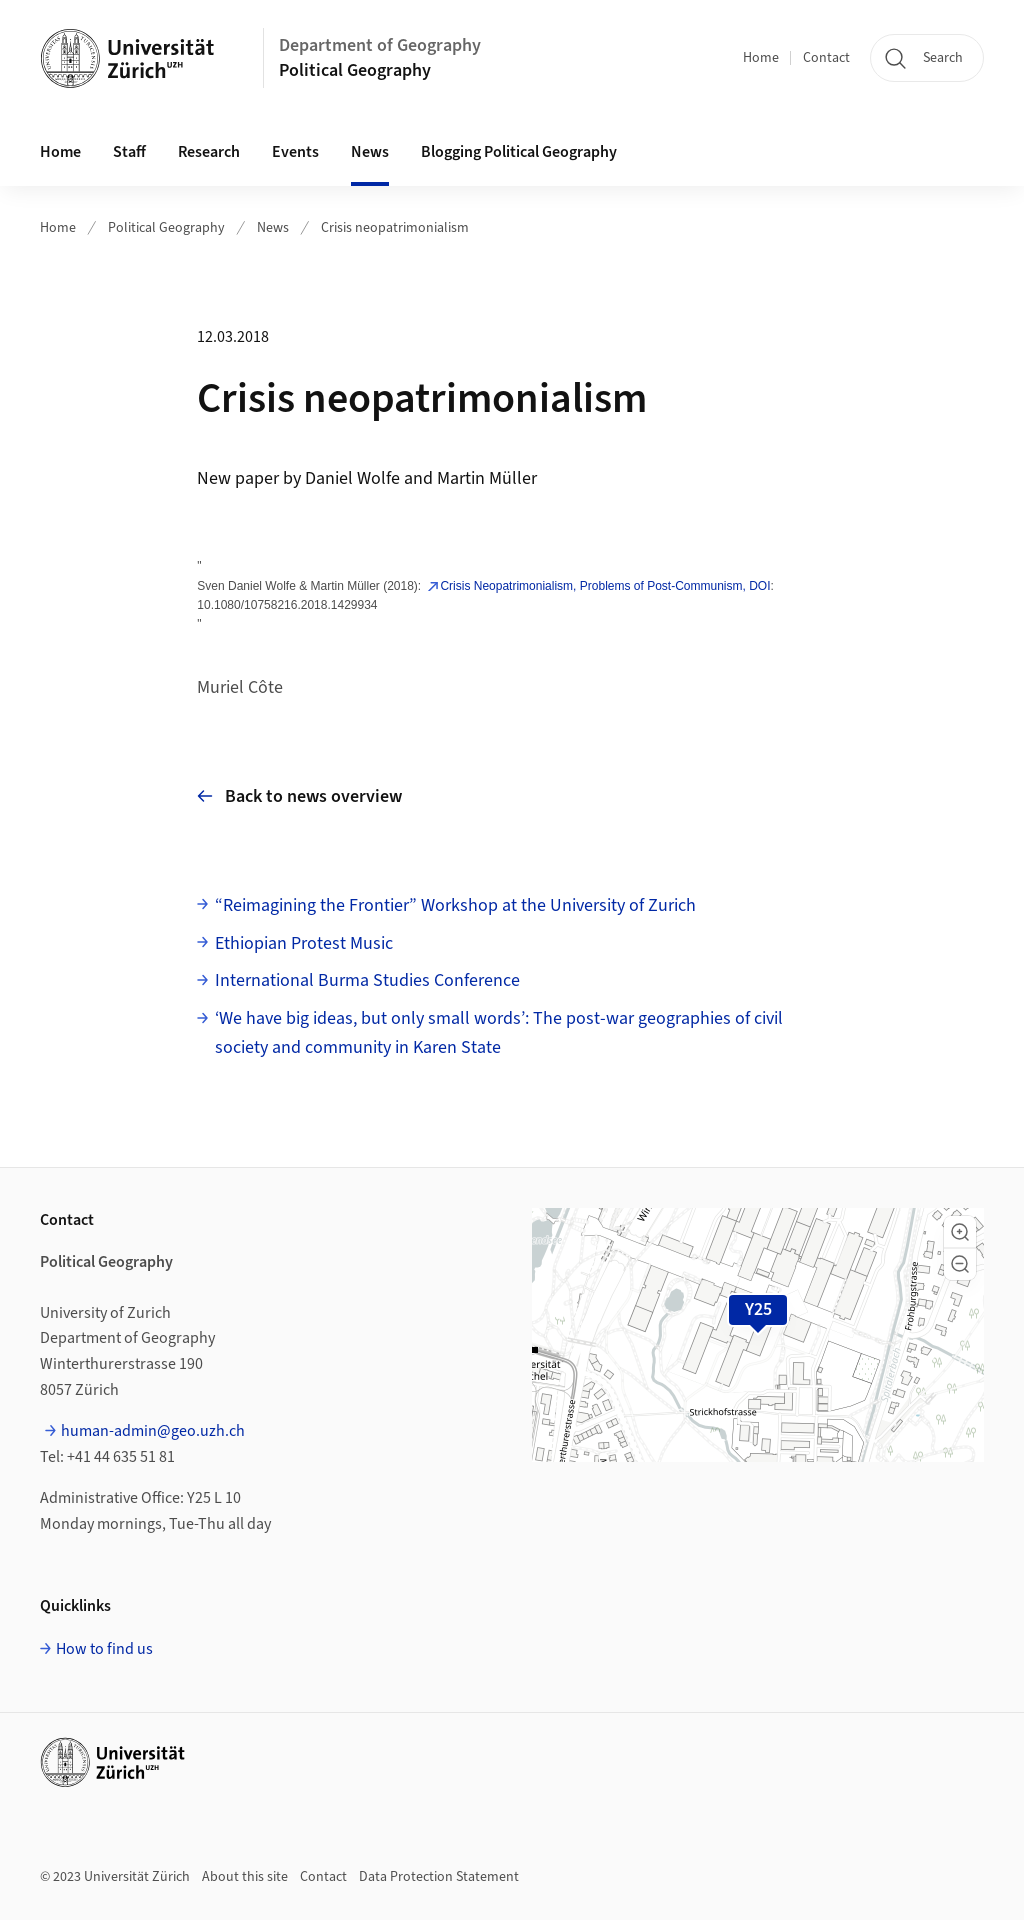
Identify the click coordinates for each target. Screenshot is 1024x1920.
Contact (826, 58)
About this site (245, 1877)
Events (295, 152)
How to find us (104, 1649)
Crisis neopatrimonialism (395, 228)
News (370, 152)
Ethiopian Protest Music (304, 943)
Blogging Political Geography (519, 152)
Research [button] (209, 152)
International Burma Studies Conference (367, 980)
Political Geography (355, 70)
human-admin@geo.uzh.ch (153, 1431)
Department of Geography (380, 45)
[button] (960, 1232)
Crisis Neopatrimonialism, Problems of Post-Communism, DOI (605, 586)
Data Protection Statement (439, 1877)
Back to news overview (299, 796)
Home (761, 58)
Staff (129, 152)
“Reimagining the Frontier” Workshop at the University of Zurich (455, 905)
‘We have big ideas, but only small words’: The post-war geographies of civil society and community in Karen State (499, 1033)
